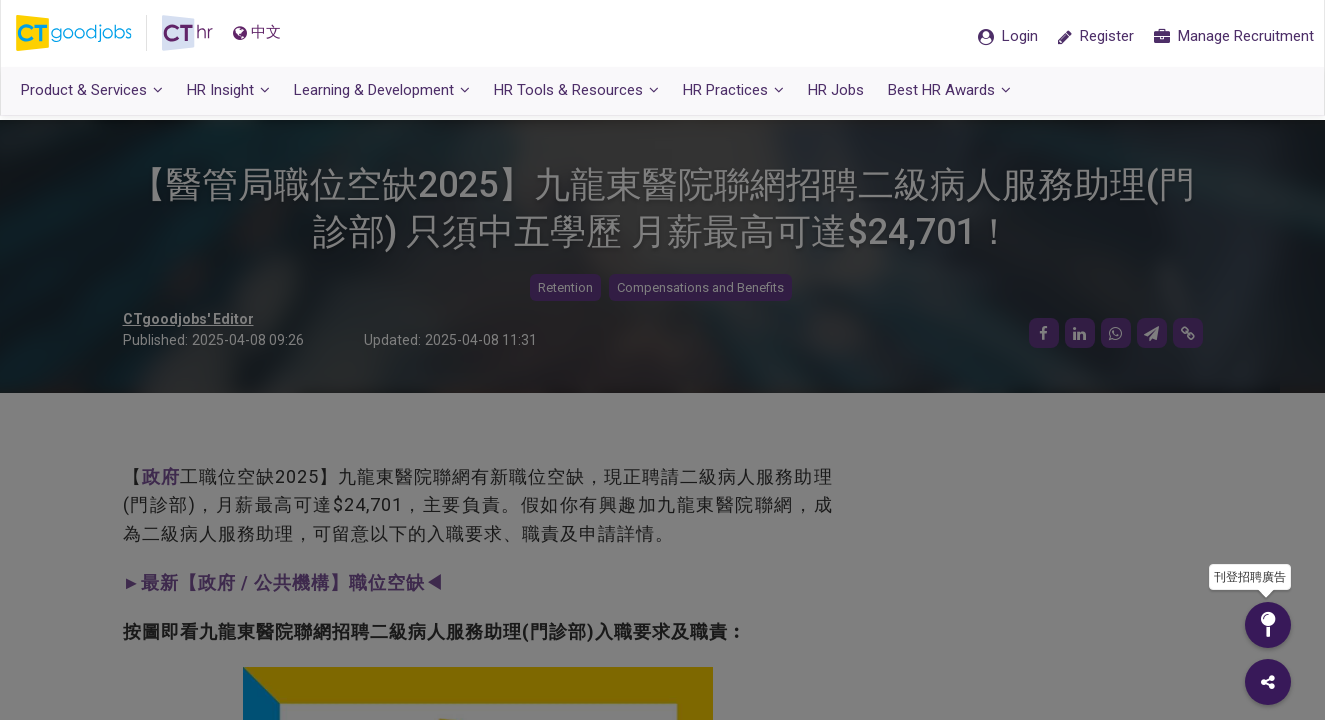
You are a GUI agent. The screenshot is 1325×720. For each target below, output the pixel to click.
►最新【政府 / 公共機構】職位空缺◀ (284, 582)
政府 (161, 476)
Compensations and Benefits (700, 287)
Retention (565, 287)
